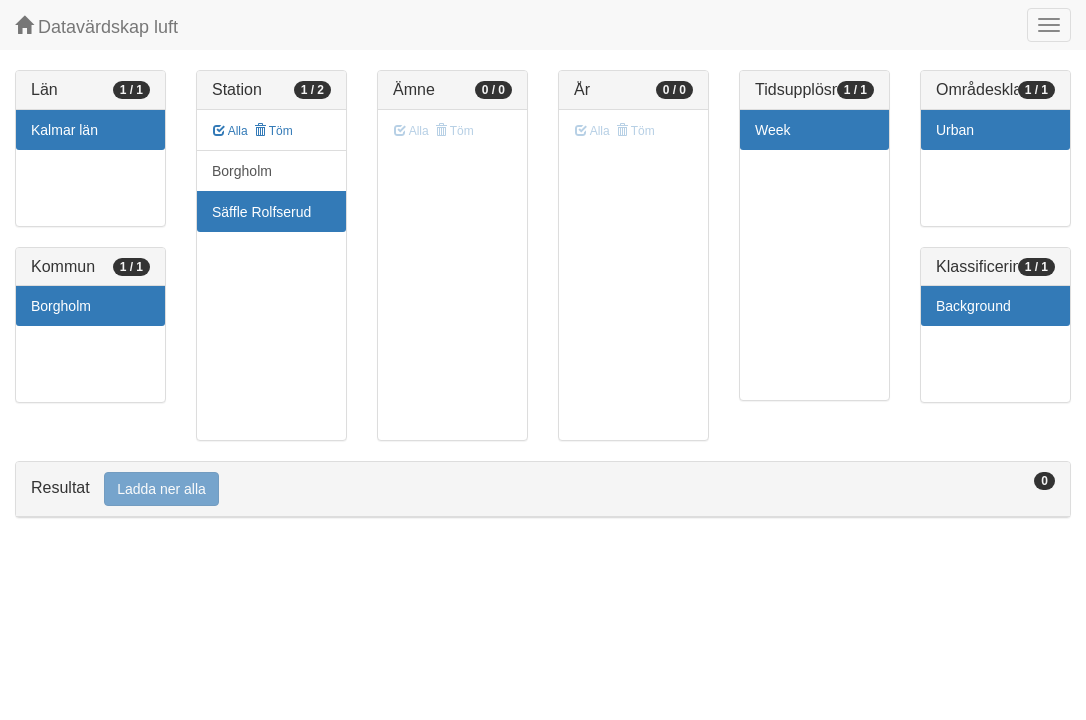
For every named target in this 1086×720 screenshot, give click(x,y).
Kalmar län (64, 130)
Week (773, 130)
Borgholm (61, 306)
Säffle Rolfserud (261, 212)
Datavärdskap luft (96, 26)
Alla (230, 131)
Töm (273, 131)
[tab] (543, 489)
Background (973, 306)
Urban (955, 130)
